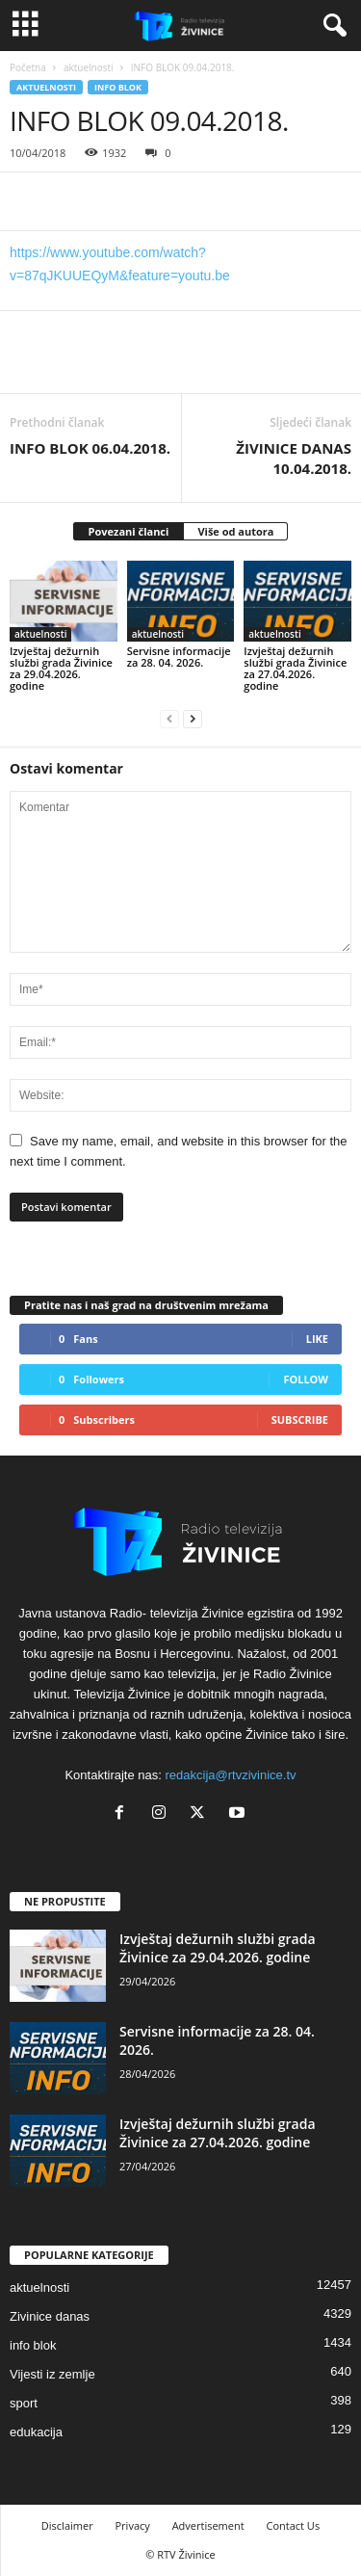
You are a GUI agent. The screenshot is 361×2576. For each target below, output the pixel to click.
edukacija (36, 2432)
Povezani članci (129, 531)
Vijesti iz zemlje (52, 2374)
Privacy (133, 2525)
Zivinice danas (50, 2316)
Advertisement (208, 2525)
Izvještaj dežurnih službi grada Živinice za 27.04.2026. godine (295, 668)
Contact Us (294, 2525)
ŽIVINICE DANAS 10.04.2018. (293, 458)
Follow (305, 1379)
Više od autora (235, 531)
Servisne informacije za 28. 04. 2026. (179, 657)
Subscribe (299, 1419)
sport (24, 2403)
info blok (118, 87)
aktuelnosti (89, 67)
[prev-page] (169, 718)
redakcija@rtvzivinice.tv (231, 1775)
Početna (28, 67)
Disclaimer (67, 2525)
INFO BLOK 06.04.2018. (90, 448)
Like (317, 1338)
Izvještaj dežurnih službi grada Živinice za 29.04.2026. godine (61, 668)
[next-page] (192, 718)
